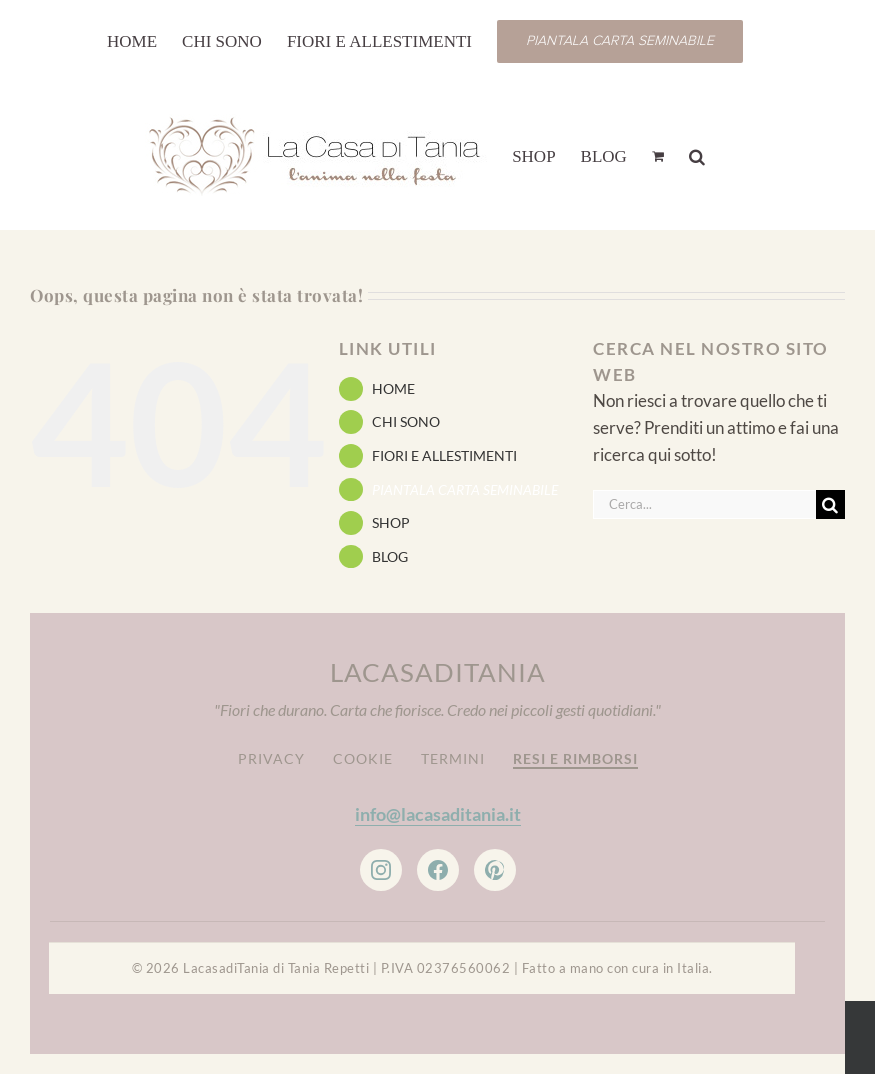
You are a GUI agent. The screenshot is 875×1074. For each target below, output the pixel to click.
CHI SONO (406, 421)
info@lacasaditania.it (438, 814)
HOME (393, 388)
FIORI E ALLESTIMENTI (444, 455)
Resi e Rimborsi (575, 758)
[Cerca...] (704, 504)
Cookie (363, 758)
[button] (697, 155)
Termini (453, 758)
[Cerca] (830, 504)
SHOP (391, 522)
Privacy (271, 758)
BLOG (390, 556)
